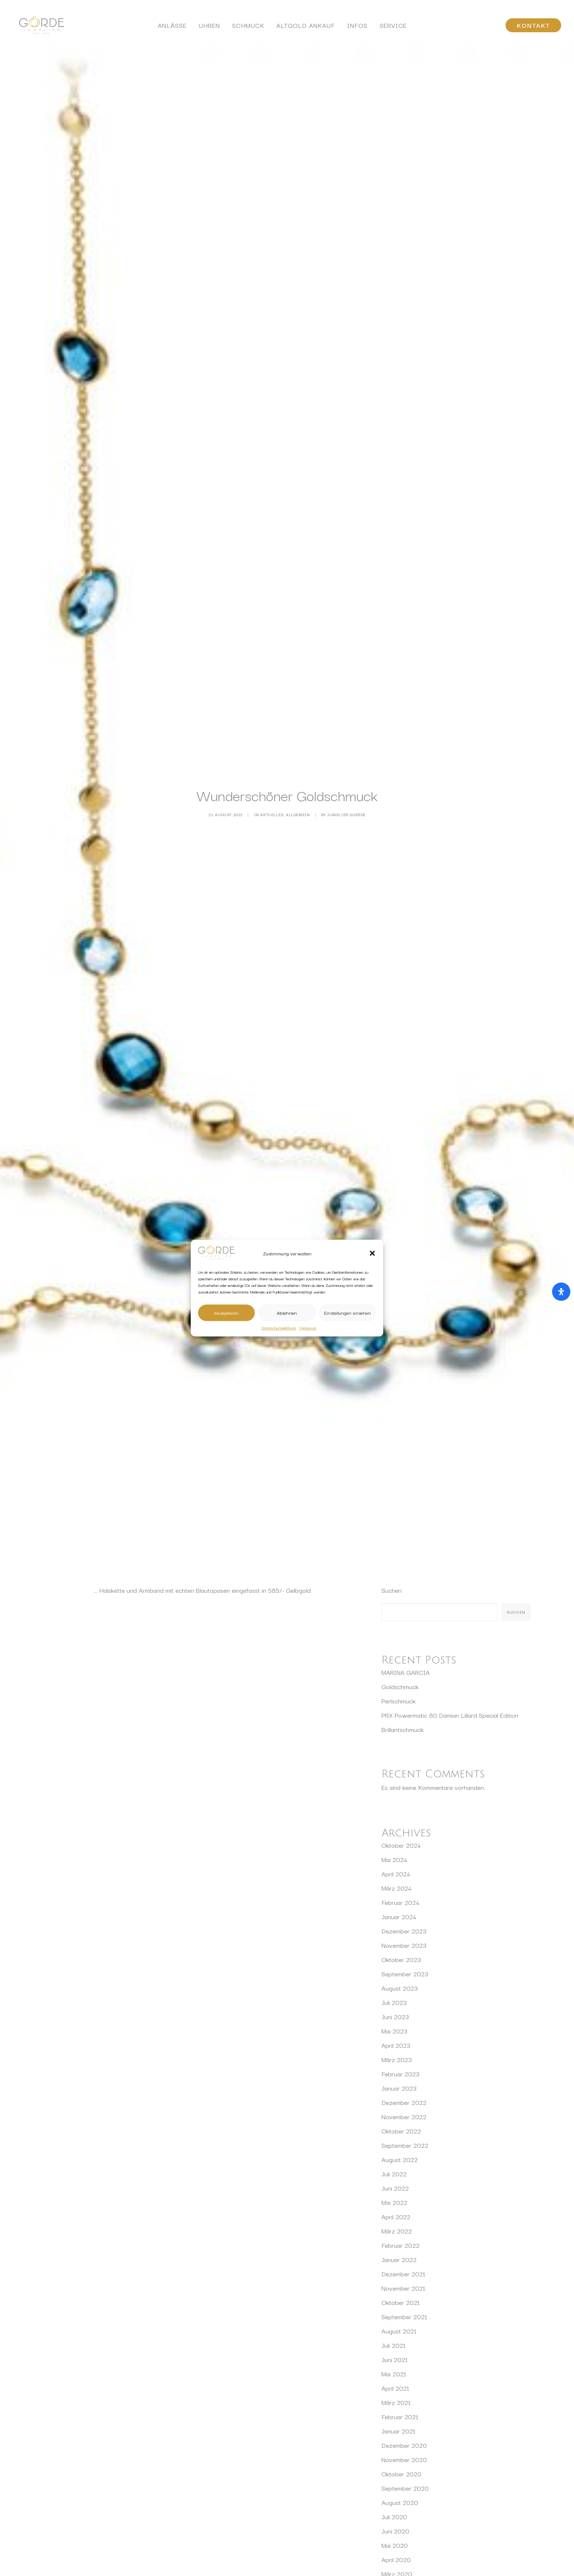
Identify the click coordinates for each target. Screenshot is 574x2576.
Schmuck (248, 28)
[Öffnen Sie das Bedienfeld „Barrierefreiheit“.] (561, 1292)
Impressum (307, 1328)
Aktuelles (271, 762)
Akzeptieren (226, 1312)
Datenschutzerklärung (278, 1328)
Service (393, 28)
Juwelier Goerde (346, 762)
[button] (372, 1253)
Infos (357, 28)
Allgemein (298, 762)
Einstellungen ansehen (347, 1312)
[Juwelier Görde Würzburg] (38, 28)
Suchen (391, 1486)
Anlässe (172, 28)
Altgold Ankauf (305, 28)
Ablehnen (287, 1312)
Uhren (209, 28)
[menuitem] (172, 28)
